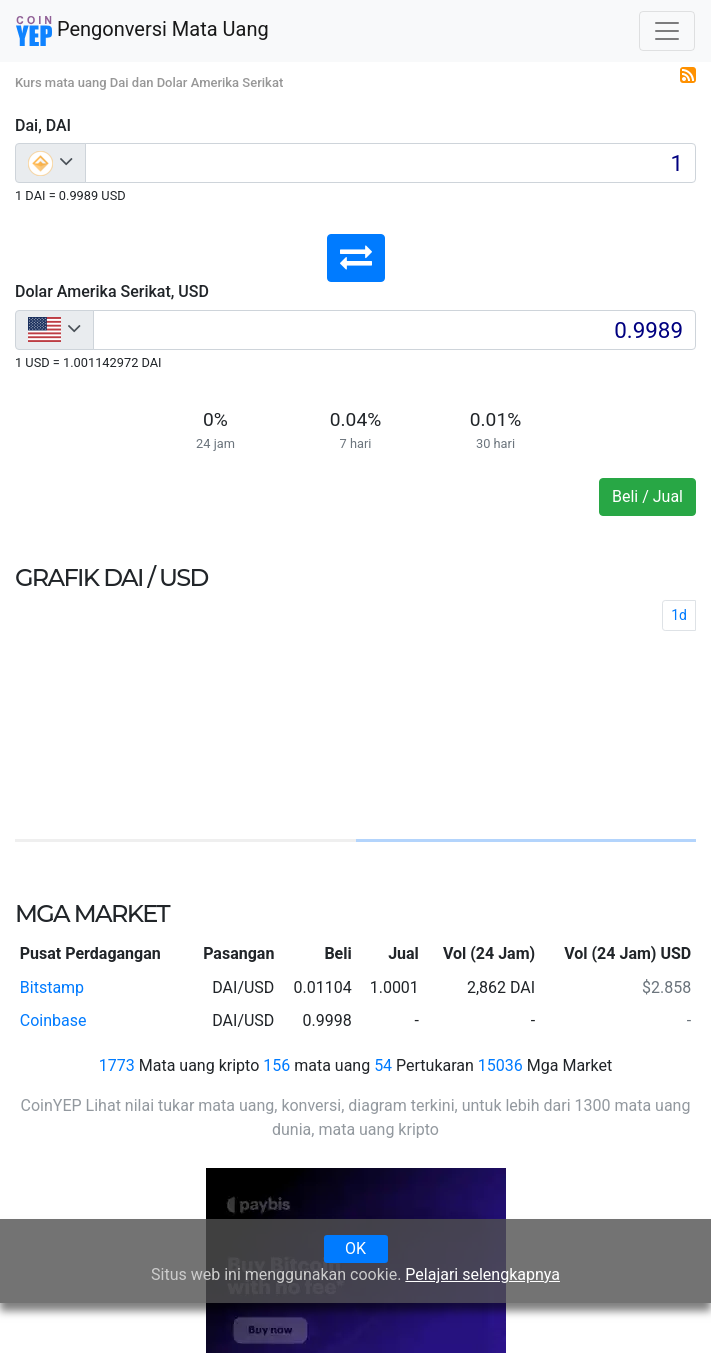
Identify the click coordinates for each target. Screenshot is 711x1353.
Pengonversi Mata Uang (142, 31)
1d (679, 615)
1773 (117, 1065)
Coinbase (53, 1020)
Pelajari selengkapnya (482, 1274)
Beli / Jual (647, 496)
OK (355, 1248)
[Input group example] (390, 163)
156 (276, 1065)
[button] (356, 258)
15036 (500, 1065)
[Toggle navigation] (667, 31)
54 (383, 1065)
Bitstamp (52, 987)
